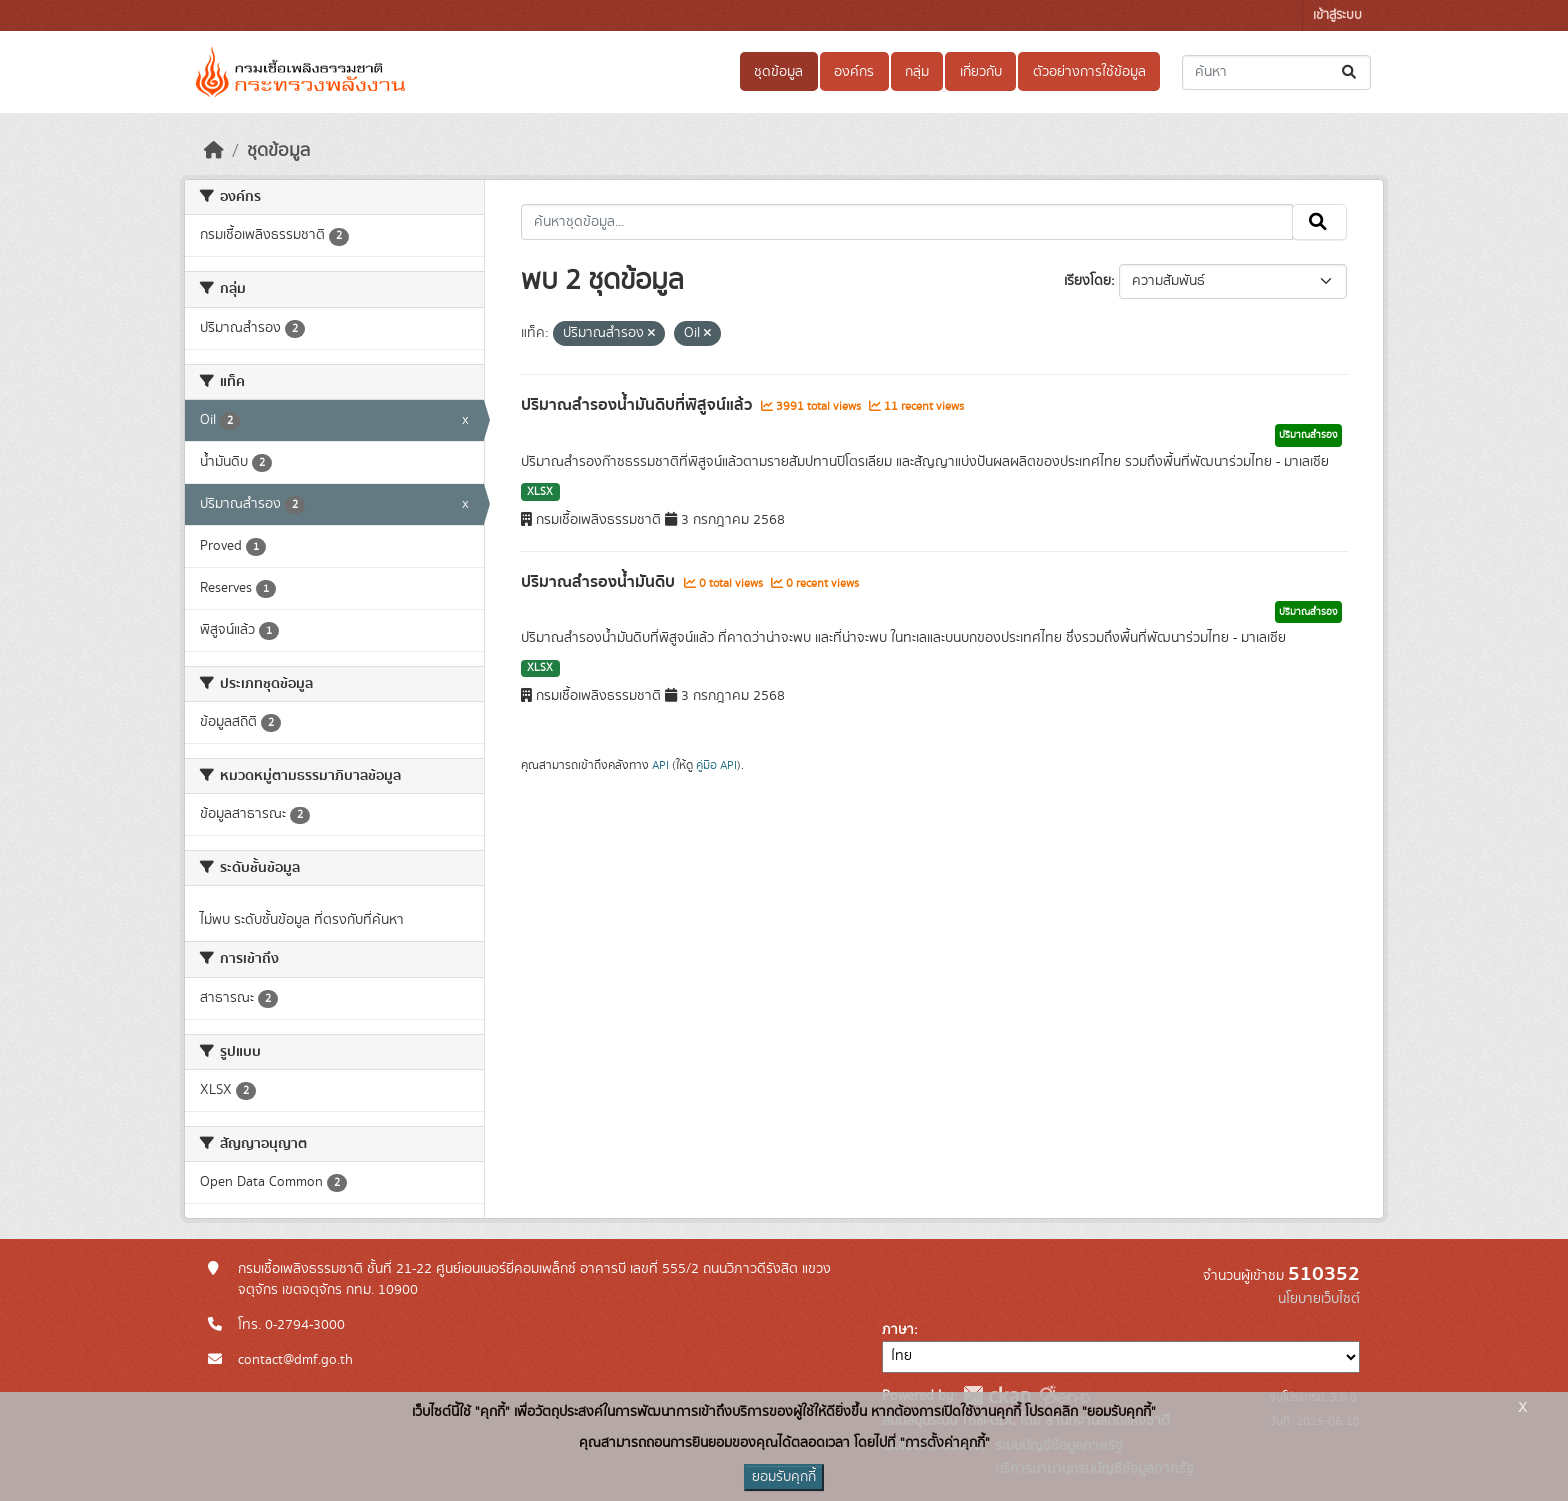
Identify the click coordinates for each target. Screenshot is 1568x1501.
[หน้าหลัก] (214, 151)
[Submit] (1350, 72)
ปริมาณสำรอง (1308, 435)
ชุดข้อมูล (778, 72)
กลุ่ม (917, 72)
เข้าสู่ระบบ (1337, 15)
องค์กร (854, 72)
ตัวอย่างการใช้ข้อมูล (1089, 72)
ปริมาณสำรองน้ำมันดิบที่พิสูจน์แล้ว (638, 405)
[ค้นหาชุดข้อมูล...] (1276, 72)
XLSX (540, 492)
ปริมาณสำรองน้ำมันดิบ (600, 582)
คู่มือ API (716, 765)
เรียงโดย (1087, 281)
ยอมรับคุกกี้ (784, 1477)
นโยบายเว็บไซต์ (1319, 1299)
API (660, 765)
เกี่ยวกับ (981, 72)
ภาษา (898, 1330)
